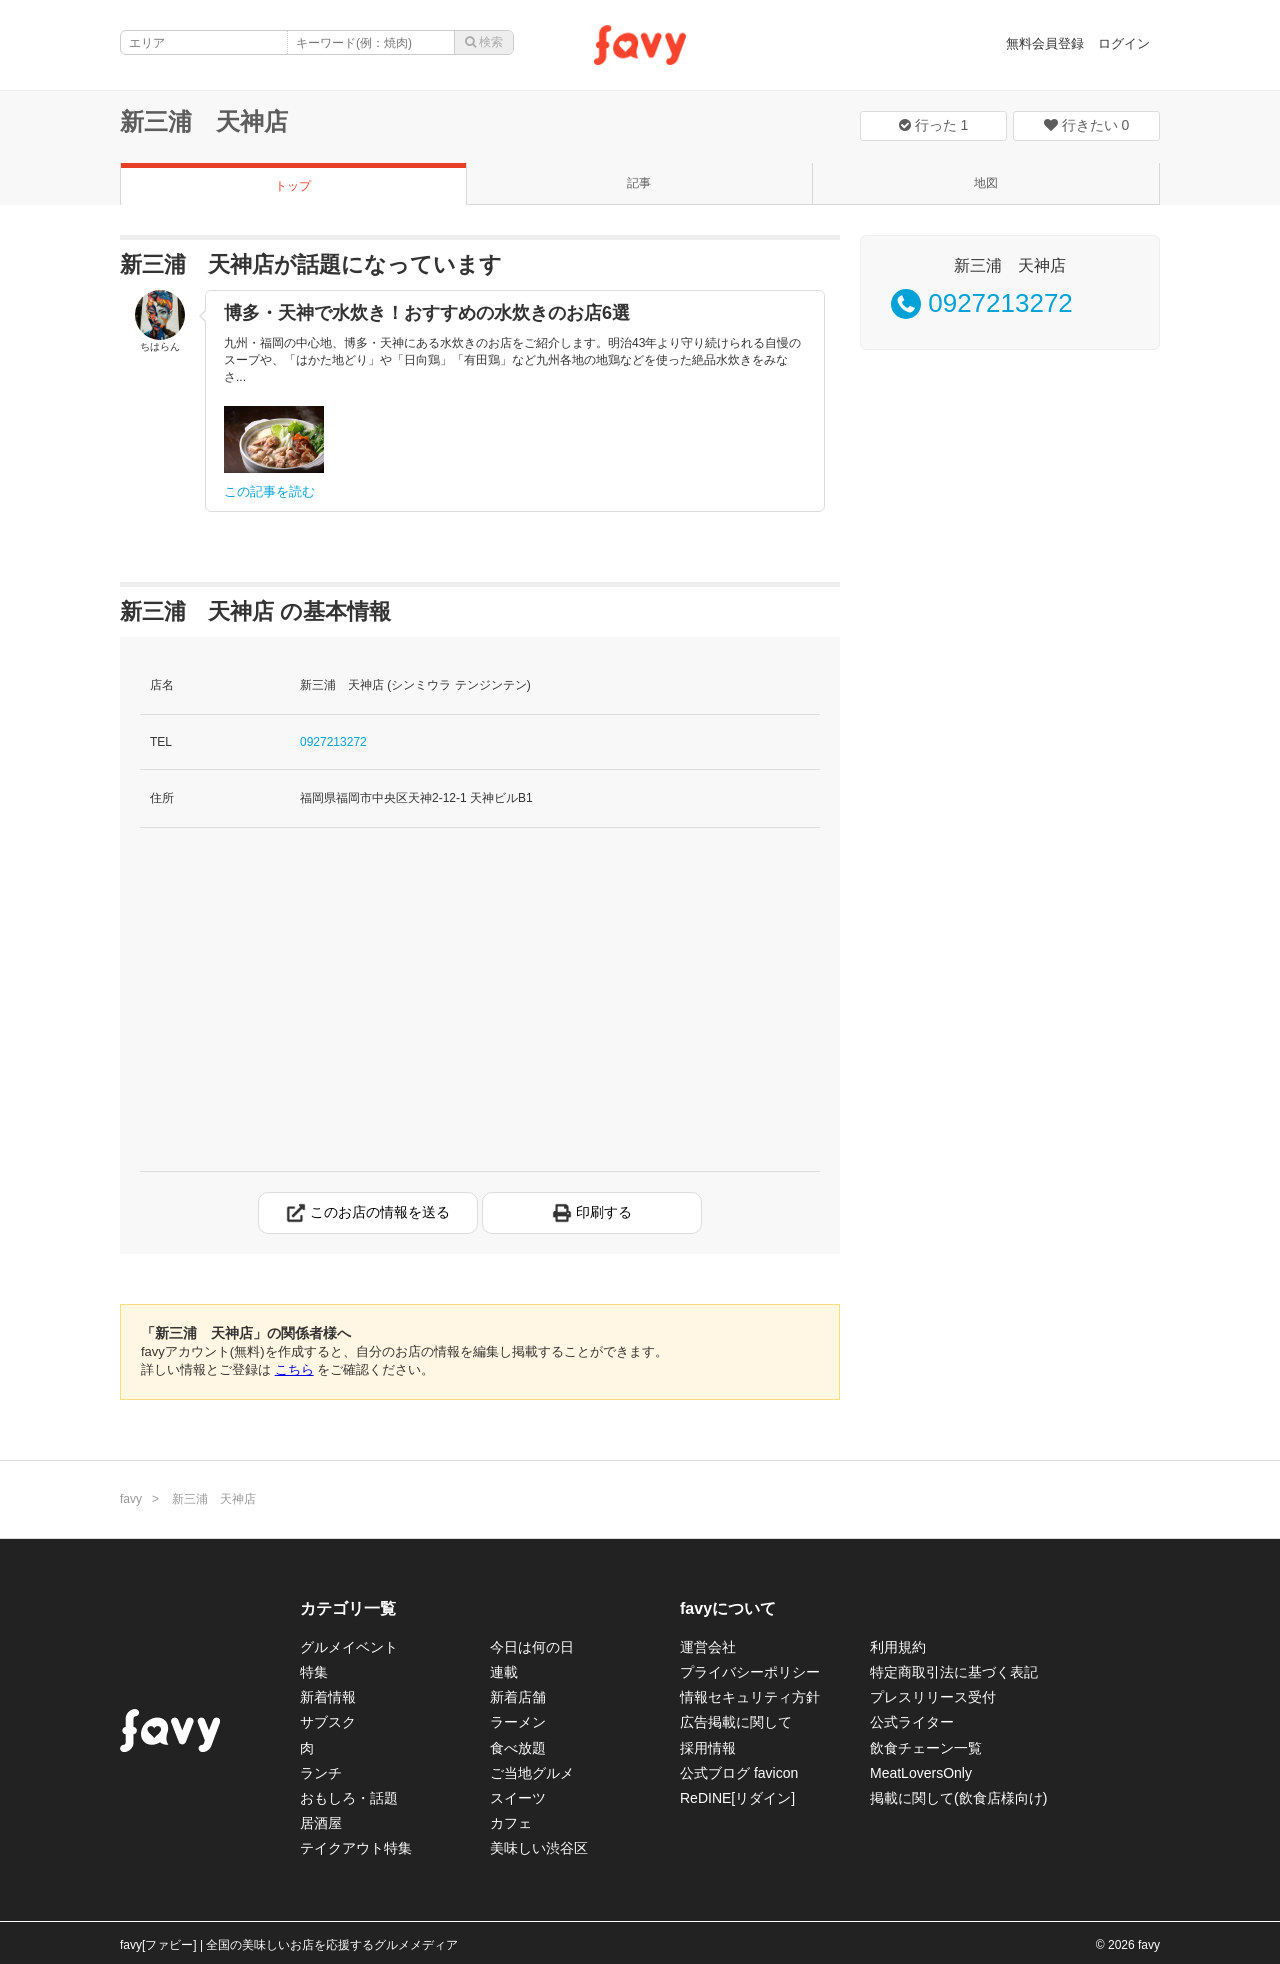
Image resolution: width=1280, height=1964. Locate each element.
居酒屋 (321, 1823)
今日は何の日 (532, 1647)
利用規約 (898, 1647)
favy (131, 1499)
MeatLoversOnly (921, 1773)
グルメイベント (349, 1647)
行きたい (1087, 125)
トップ (293, 186)
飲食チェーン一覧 (926, 1748)
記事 (639, 183)
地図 (986, 183)
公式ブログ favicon (739, 1773)
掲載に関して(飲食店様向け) (958, 1798)
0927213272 (333, 742)
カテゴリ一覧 (348, 1608)
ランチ (321, 1773)
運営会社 (708, 1647)
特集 (314, 1672)
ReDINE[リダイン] (737, 1798)
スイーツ (518, 1798)
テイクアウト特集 (356, 1848)
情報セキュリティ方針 (750, 1697)
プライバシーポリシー (750, 1672)
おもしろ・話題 (349, 1798)
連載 (504, 1672)
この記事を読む (269, 491)
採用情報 (708, 1748)
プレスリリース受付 (933, 1697)
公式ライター (912, 1722)
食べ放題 (518, 1748)
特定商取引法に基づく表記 (954, 1672)
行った (934, 125)
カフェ (511, 1823)
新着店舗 (518, 1697)
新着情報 (328, 1697)
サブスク (328, 1722)
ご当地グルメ (532, 1773)
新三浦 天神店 (204, 121)
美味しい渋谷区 (539, 1848)
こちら (294, 1369)
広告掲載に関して (736, 1722)
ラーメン (518, 1722)
